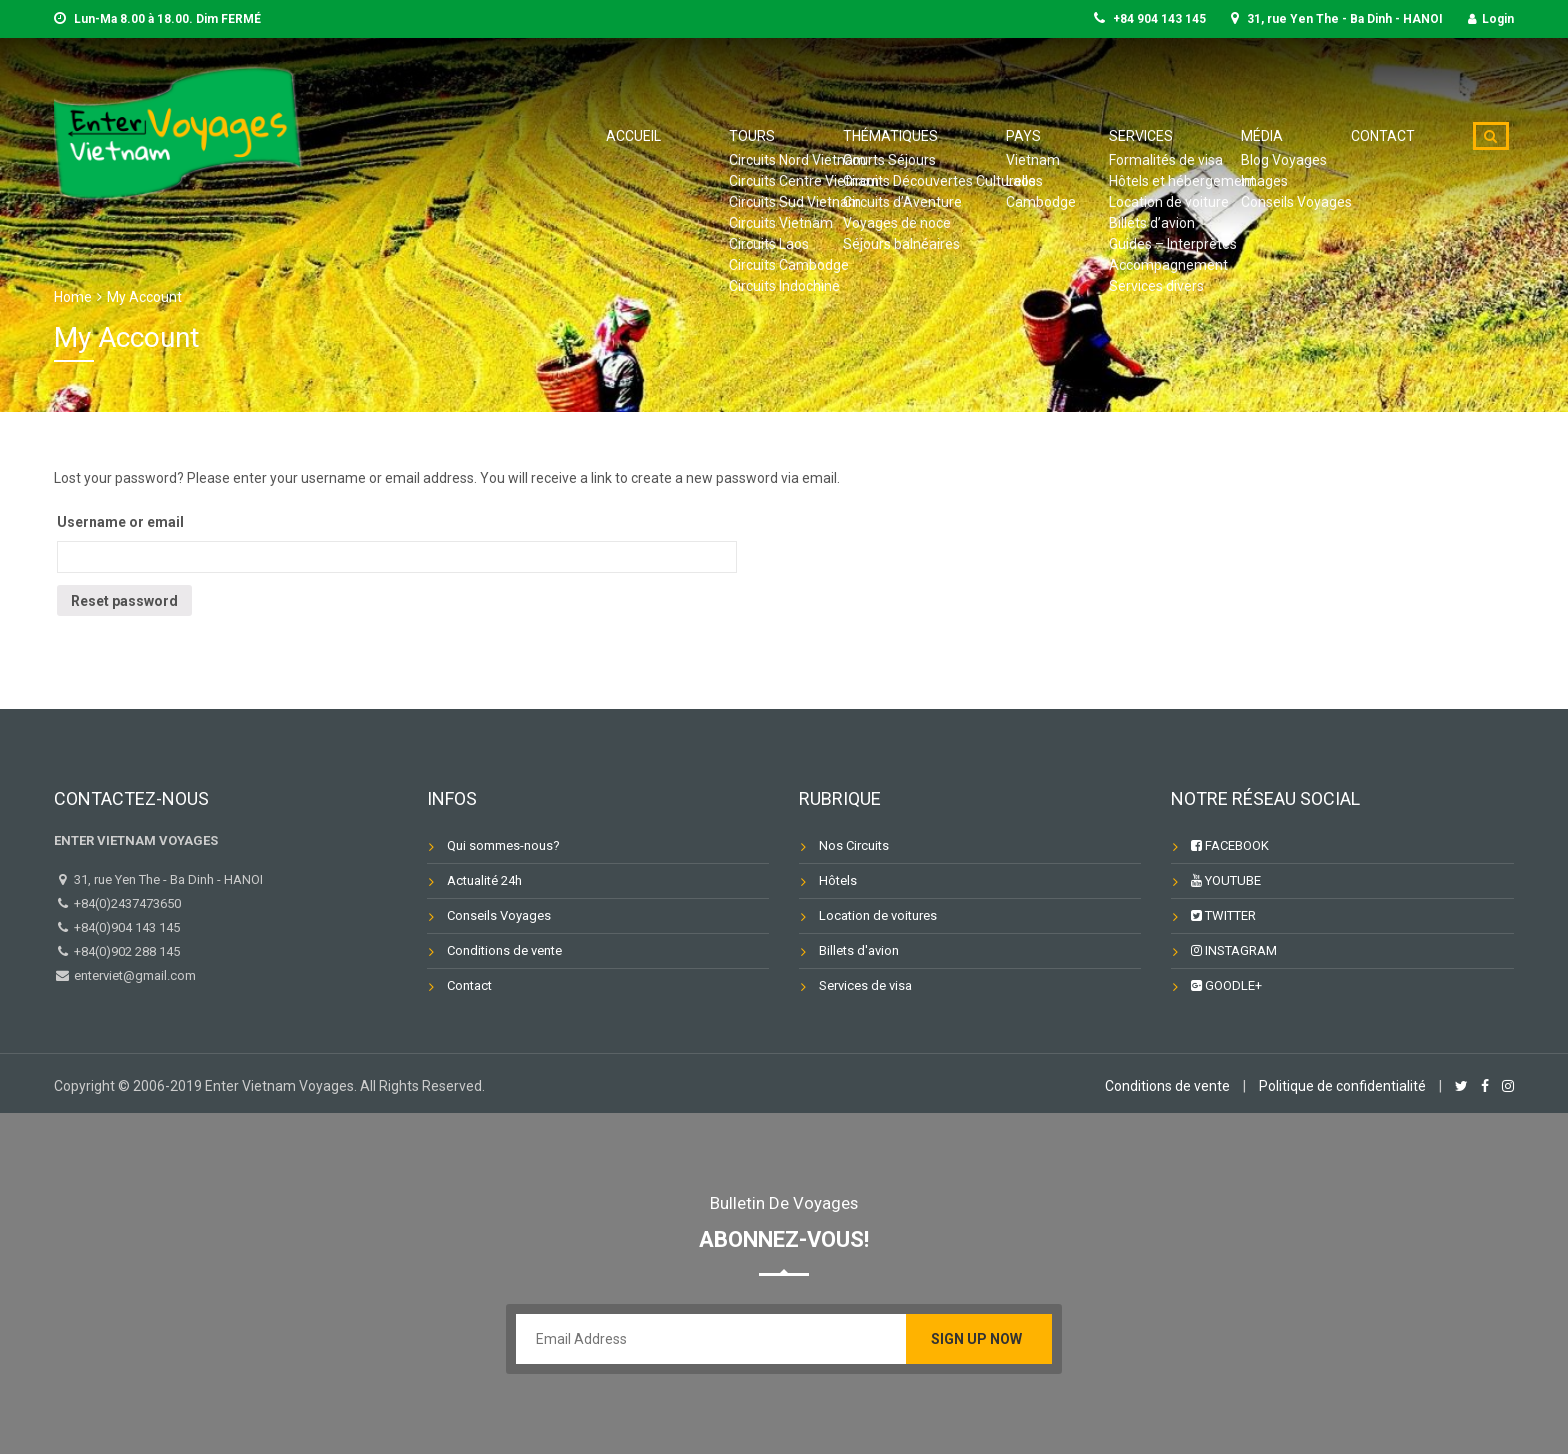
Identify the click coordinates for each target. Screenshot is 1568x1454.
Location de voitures (878, 915)
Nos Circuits (854, 845)
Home (73, 297)
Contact (1396, 136)
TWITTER (1223, 915)
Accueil (812, 136)
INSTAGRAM (1234, 950)
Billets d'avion (859, 950)
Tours (904, 136)
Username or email (120, 522)
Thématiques (1016, 136)
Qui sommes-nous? (503, 845)
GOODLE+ (1226, 985)
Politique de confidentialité (1342, 1086)
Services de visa (865, 985)
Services (1209, 136)
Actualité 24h (484, 880)
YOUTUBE (1226, 880)
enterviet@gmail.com (133, 975)
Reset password (124, 601)
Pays (1121, 136)
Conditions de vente (504, 950)
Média (1302, 136)
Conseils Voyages (499, 915)
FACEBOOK (1230, 845)
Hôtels (838, 880)
